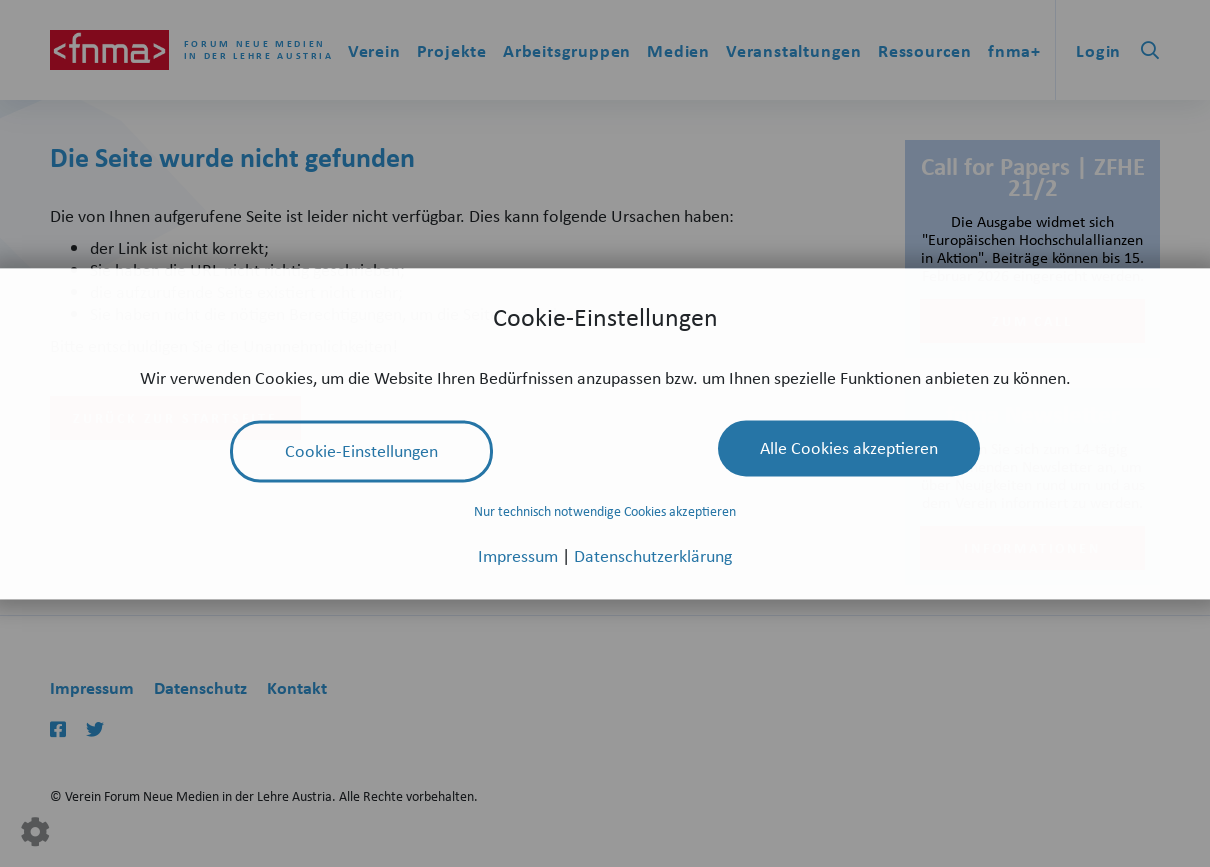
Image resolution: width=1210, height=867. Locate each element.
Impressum (520, 555)
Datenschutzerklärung (653, 555)
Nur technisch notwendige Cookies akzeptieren (605, 511)
